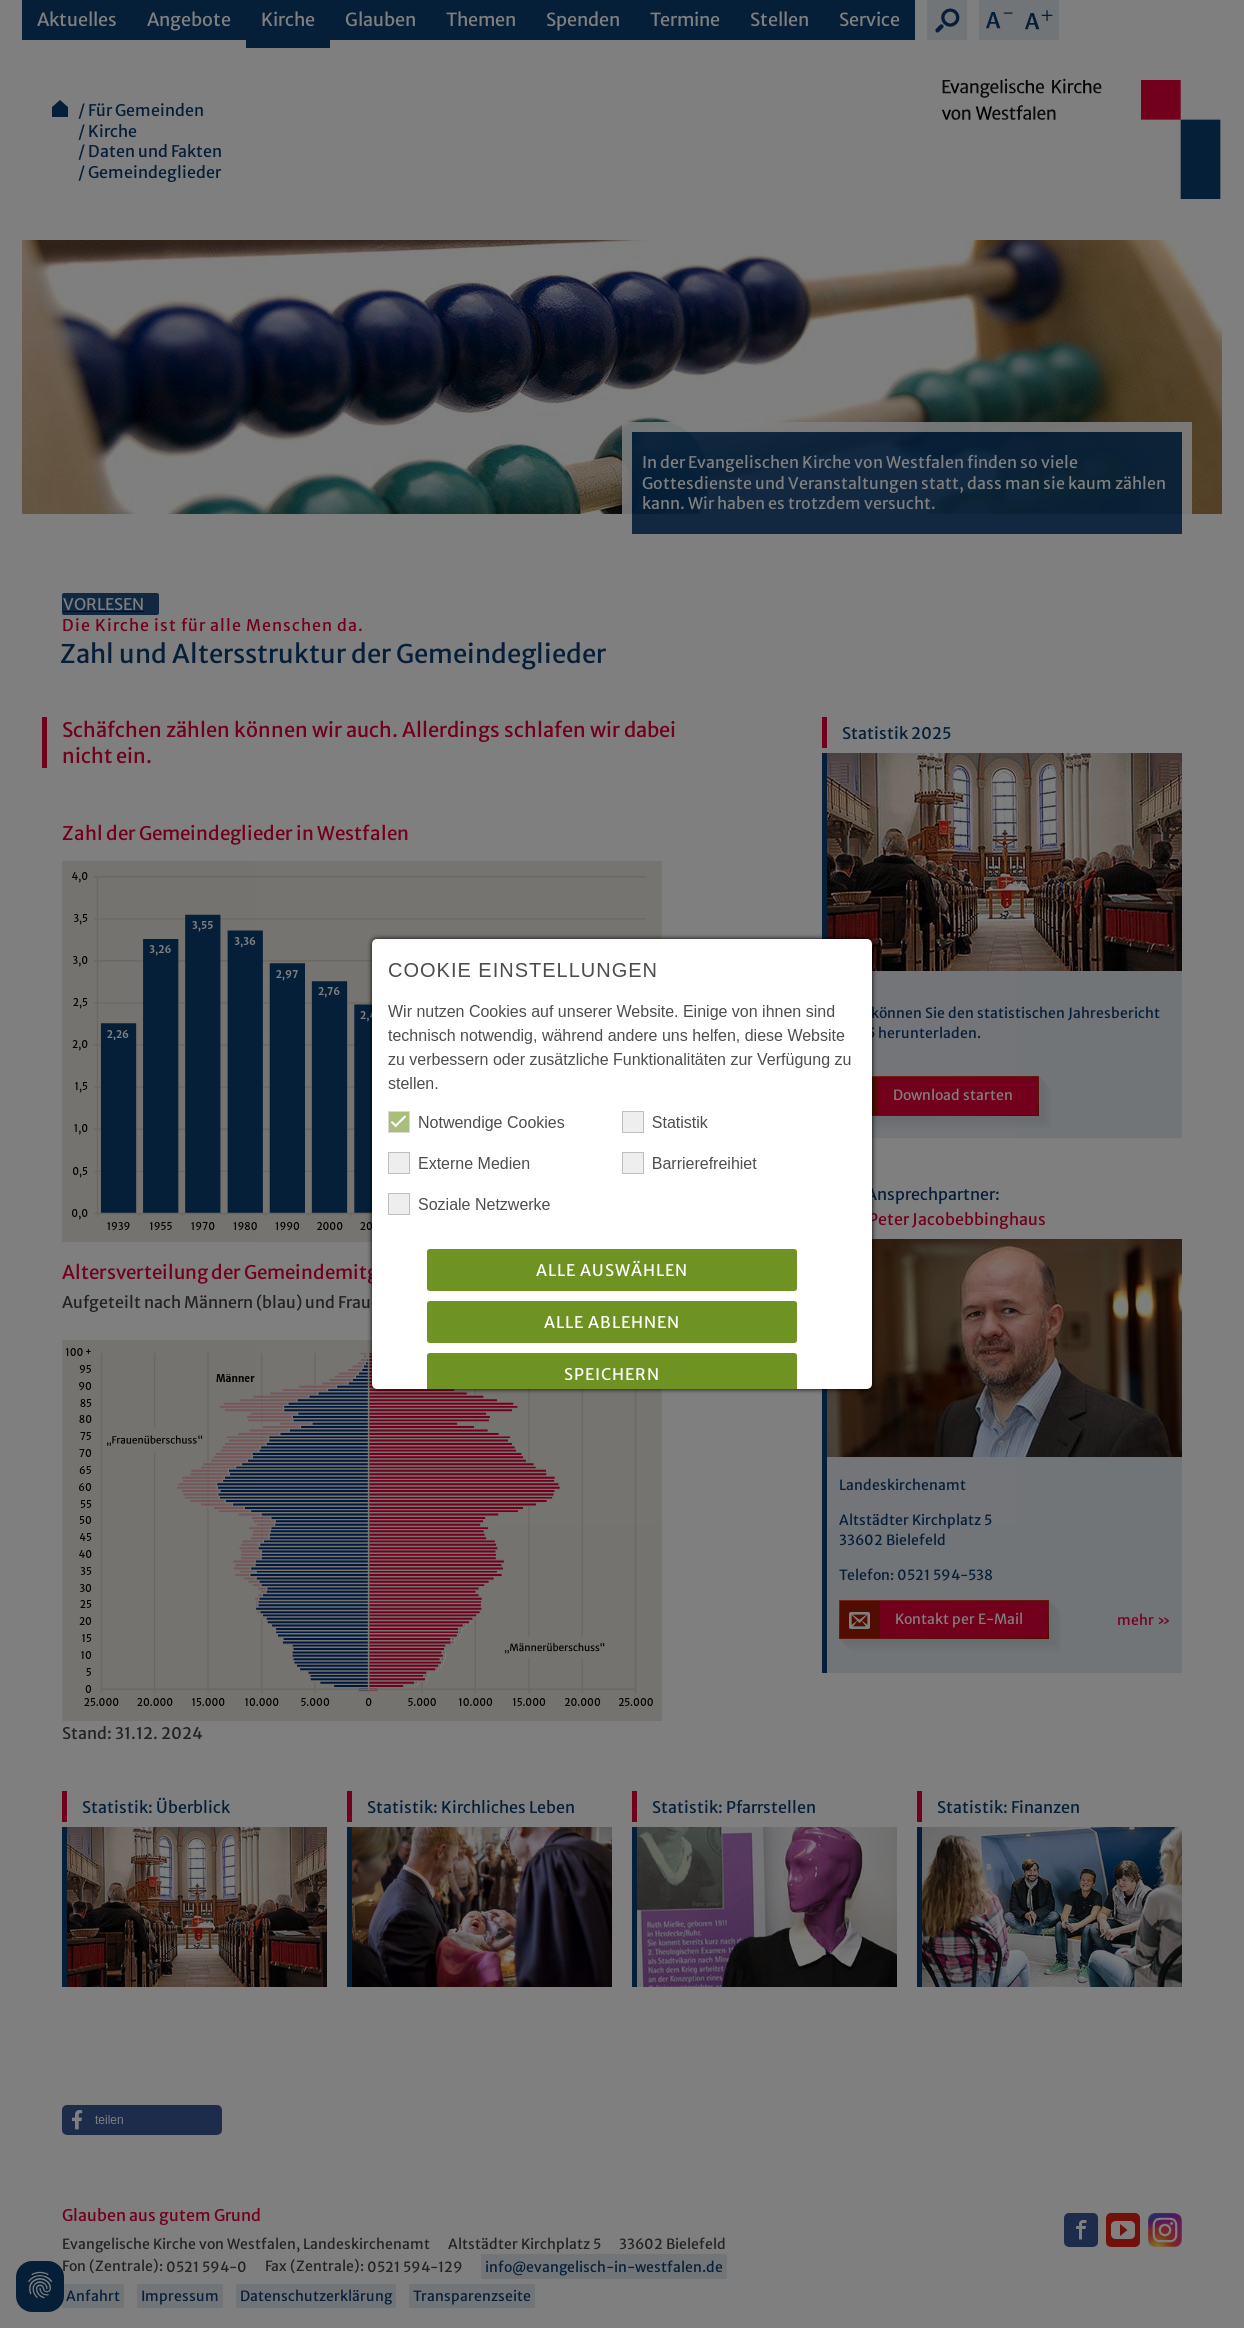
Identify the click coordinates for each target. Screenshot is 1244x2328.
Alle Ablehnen (612, 1322)
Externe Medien (459, 1163)
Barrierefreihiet (689, 1163)
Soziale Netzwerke (469, 1204)
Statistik (665, 1122)
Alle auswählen (612, 1270)
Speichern (612, 1374)
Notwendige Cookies (476, 1122)
